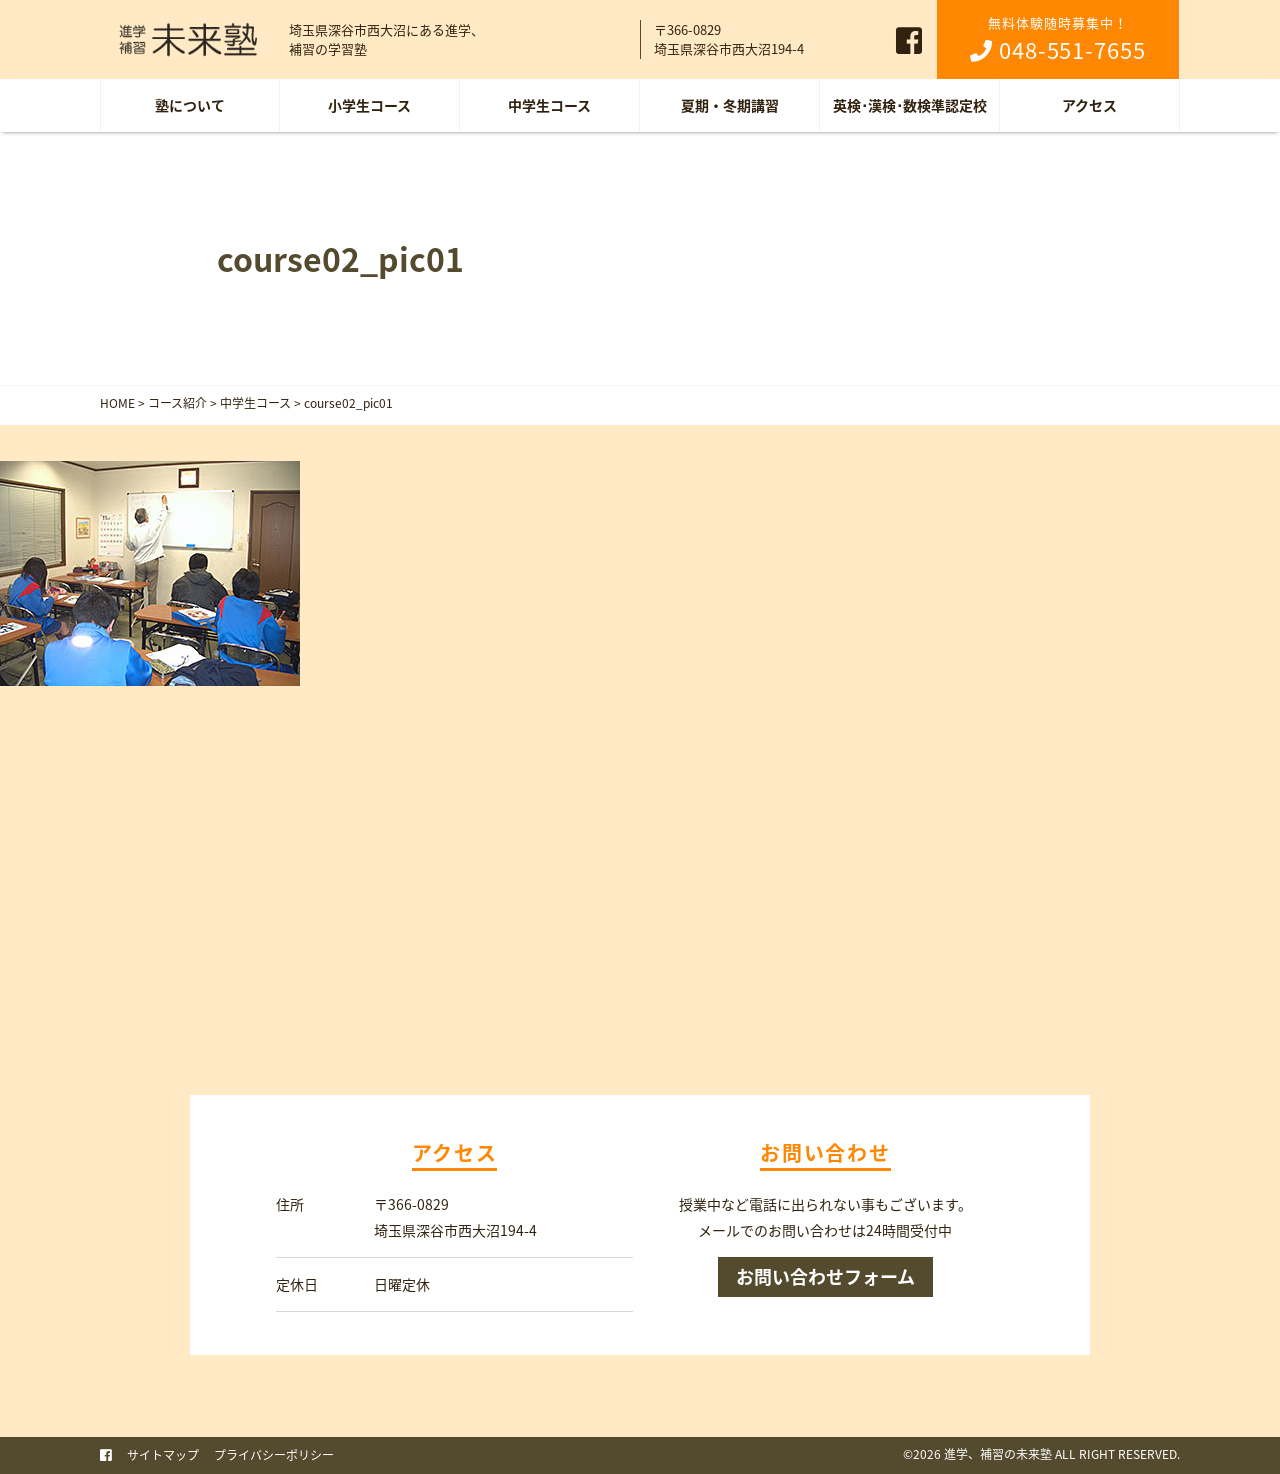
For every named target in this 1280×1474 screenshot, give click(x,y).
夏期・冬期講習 (730, 105)
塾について (190, 105)
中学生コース (549, 105)
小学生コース (369, 105)
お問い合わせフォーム (825, 1276)
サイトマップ (163, 1455)
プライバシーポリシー (274, 1455)
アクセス (1089, 105)
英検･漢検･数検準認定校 (910, 105)
